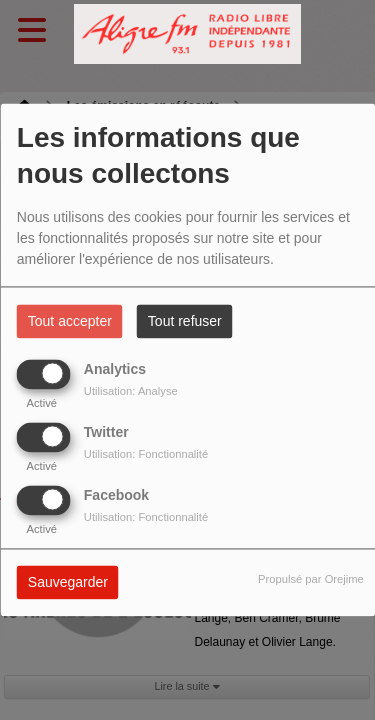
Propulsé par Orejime (311, 580)
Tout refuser (185, 322)
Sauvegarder (68, 583)
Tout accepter (70, 322)
